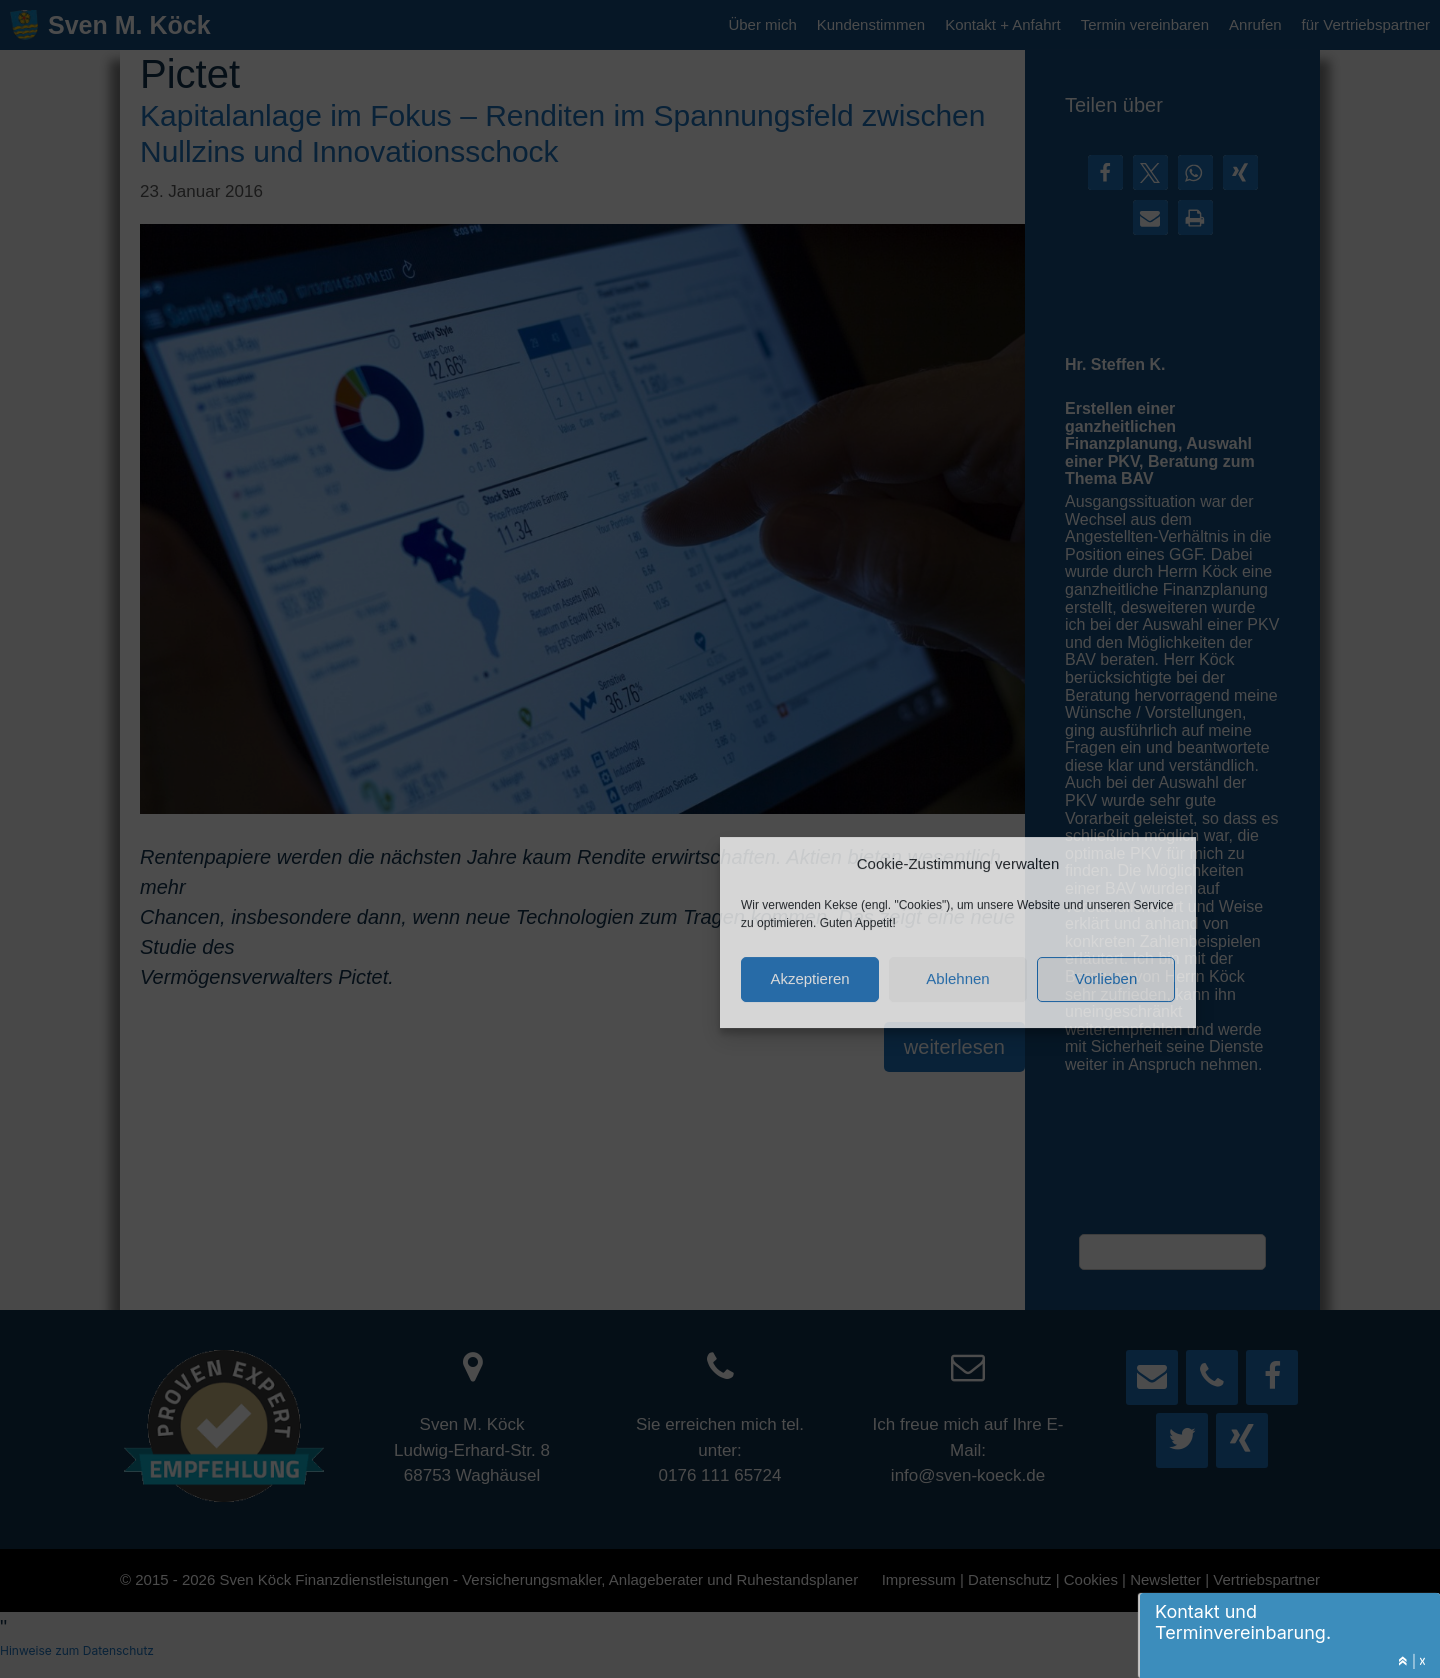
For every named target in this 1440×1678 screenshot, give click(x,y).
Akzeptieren (809, 977)
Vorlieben (1106, 977)
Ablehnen (957, 977)
